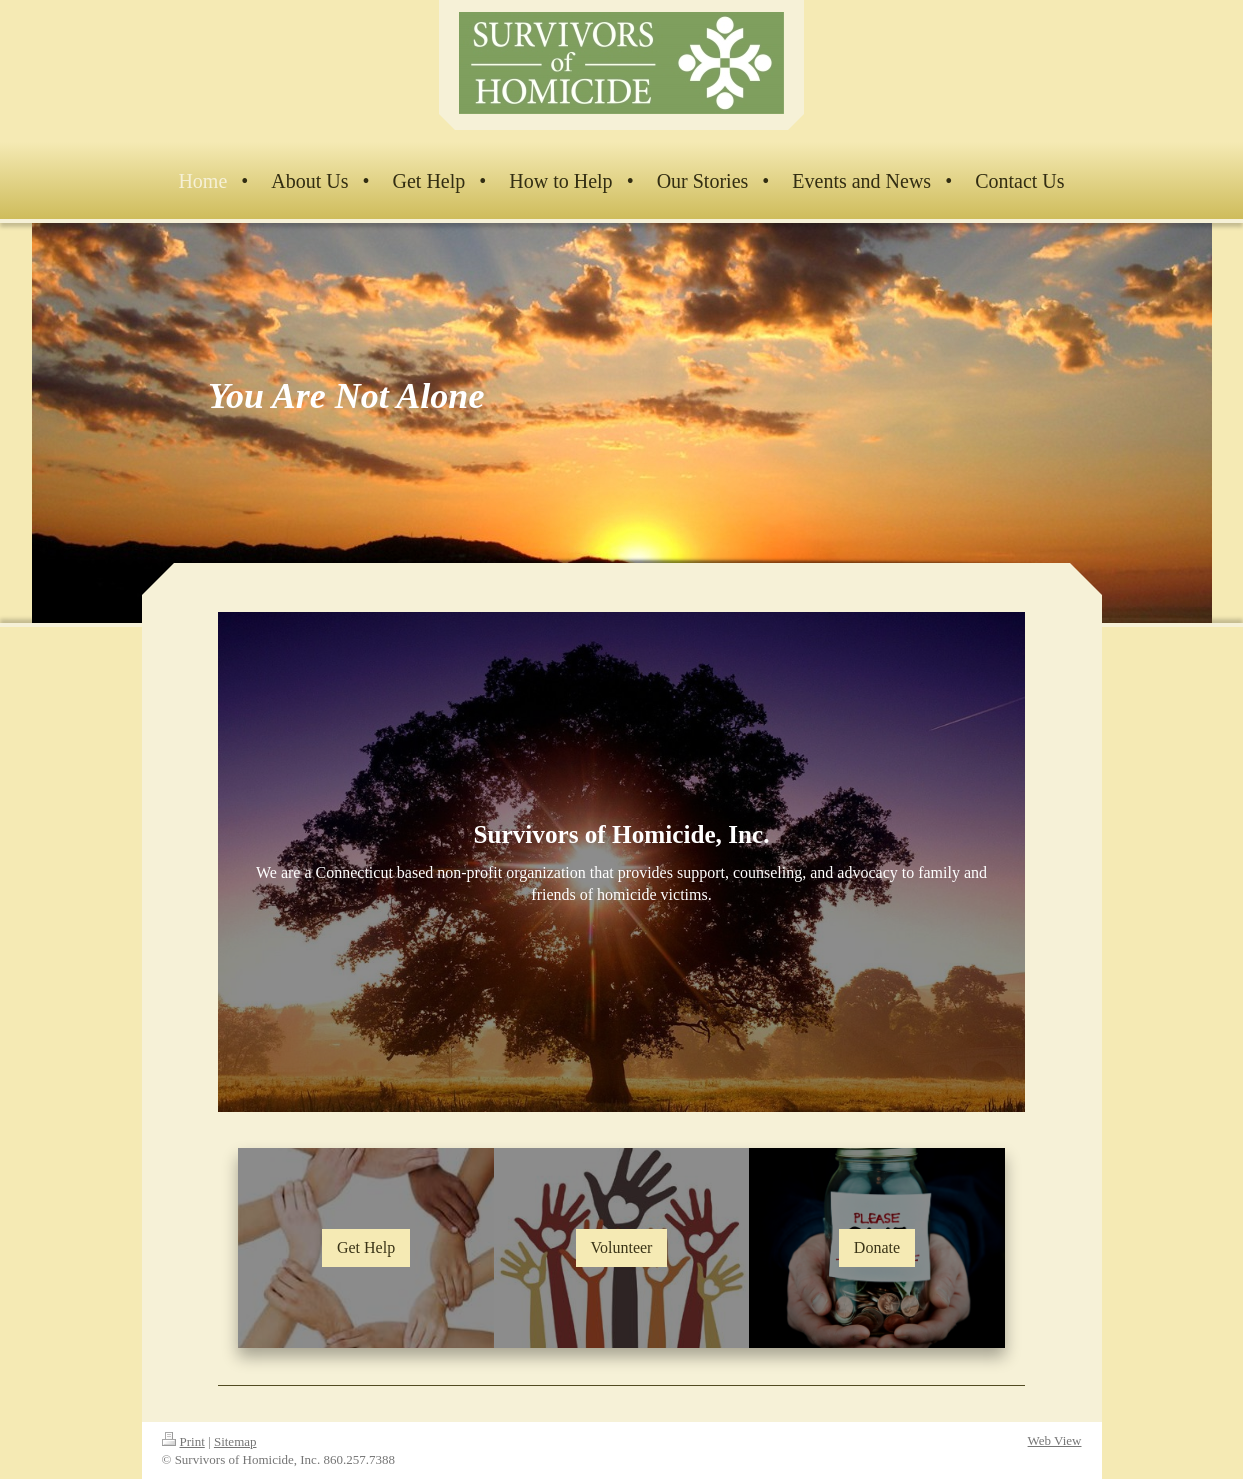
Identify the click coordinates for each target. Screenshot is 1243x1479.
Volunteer (622, 1247)
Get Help (366, 1247)
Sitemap (235, 1441)
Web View (1055, 1440)
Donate (877, 1247)
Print (183, 1441)
